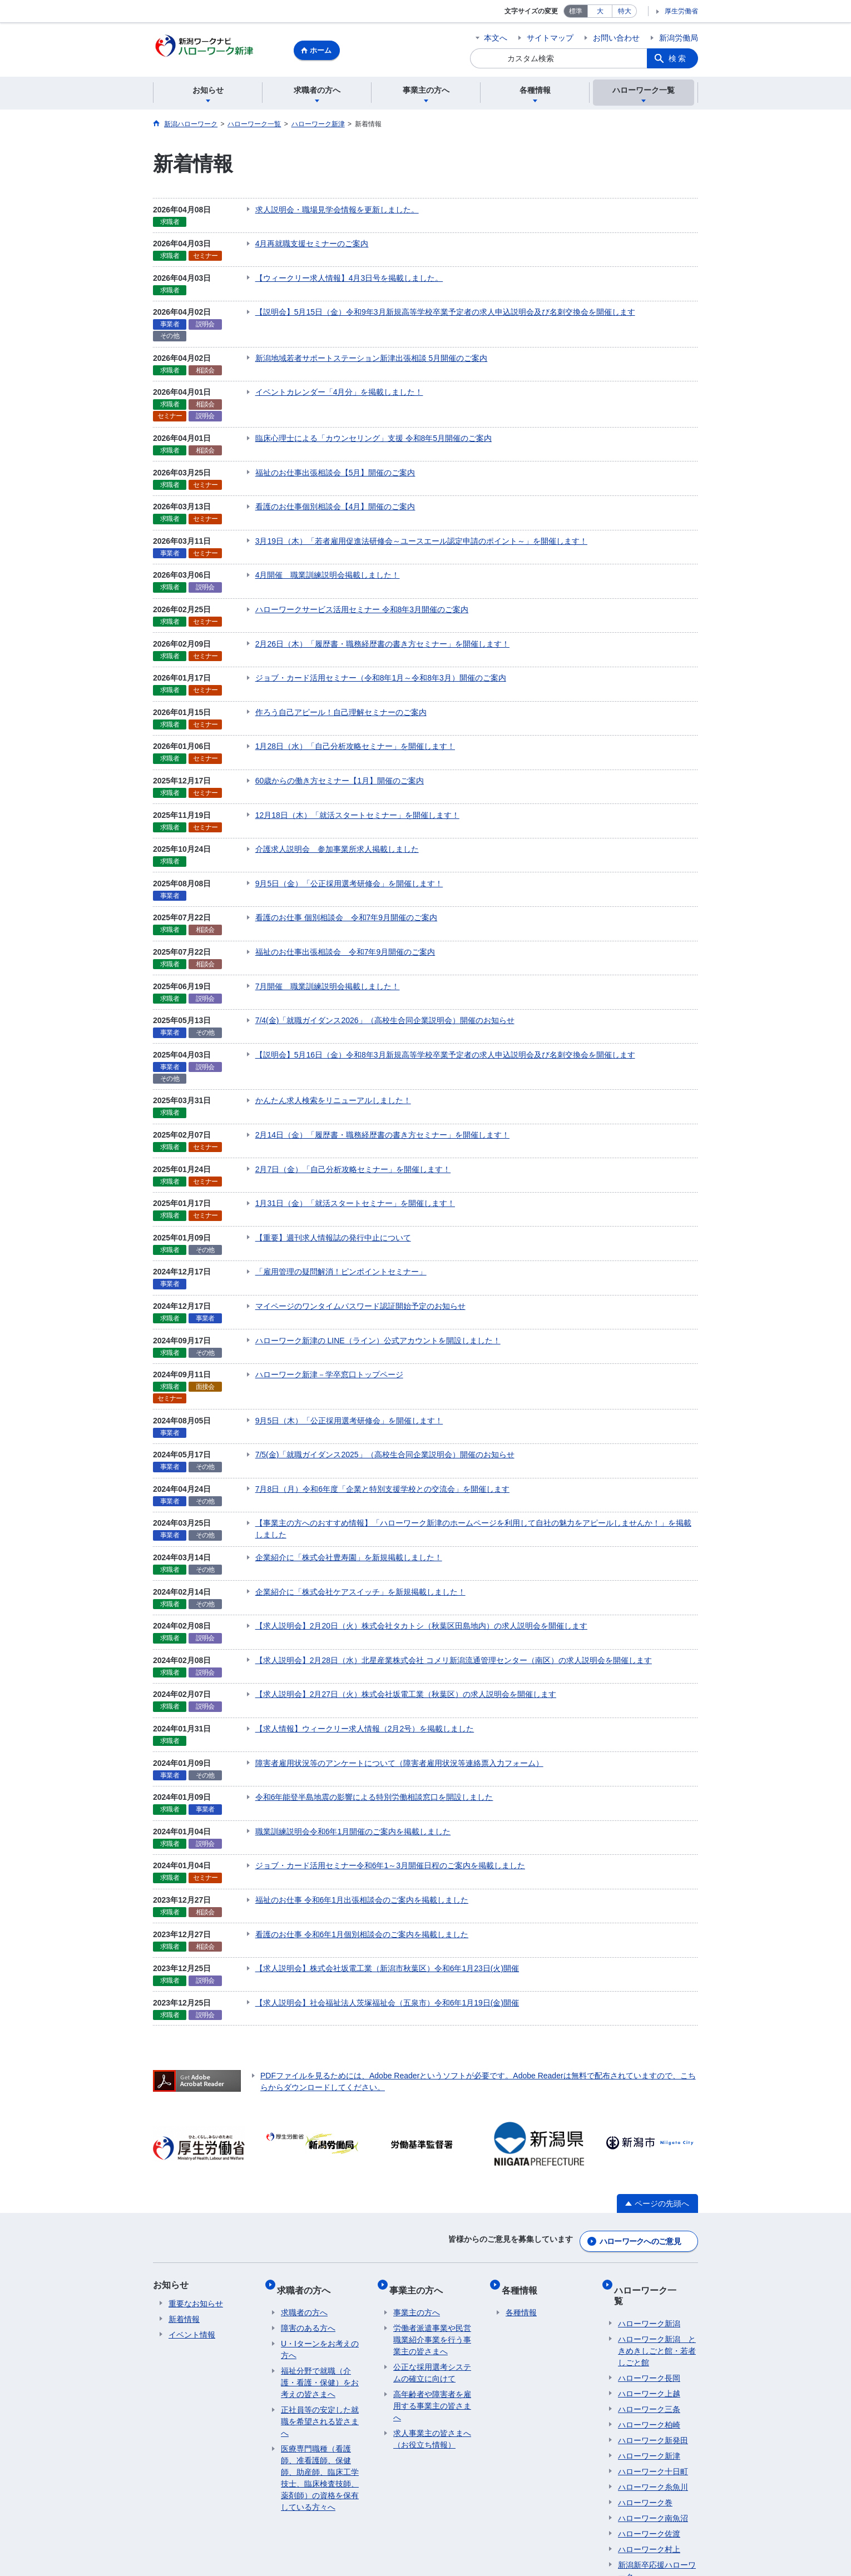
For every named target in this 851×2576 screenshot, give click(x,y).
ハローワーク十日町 (653, 2316)
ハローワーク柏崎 (649, 2270)
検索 (678, 58)
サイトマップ (550, 38)
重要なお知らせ (196, 2169)
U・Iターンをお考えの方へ (320, 2206)
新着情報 (184, 2184)
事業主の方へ (420, 2150)
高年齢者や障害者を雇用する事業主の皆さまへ (432, 2262)
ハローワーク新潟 (649, 2169)
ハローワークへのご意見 (640, 2106)
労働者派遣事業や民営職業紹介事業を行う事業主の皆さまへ (432, 2196)
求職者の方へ (307, 2150)
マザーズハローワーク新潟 (657, 2443)
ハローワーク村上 (649, 2394)
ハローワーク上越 (649, 2239)
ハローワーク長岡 (649, 2223)
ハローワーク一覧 (653, 2150)
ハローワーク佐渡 (649, 2379)
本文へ (495, 38)
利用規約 (324, 2492)
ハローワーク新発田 (653, 2285)
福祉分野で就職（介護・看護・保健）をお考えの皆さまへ (320, 2239)
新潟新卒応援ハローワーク (657, 2416)
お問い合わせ (616, 38)
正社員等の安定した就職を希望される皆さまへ (320, 2278)
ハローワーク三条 (649, 2254)
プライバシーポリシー (251, 2492)
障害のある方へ (308, 2184)
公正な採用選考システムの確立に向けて (432, 2229)
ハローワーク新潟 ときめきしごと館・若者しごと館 (657, 2196)
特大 (624, 11)
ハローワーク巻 (645, 2348)
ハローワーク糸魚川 (653, 2332)
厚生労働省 (681, 11)
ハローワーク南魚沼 (653, 2363)
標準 (575, 11)
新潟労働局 (678, 38)
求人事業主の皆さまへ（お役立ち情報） (432, 2295)
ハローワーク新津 (649, 2301)
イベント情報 (192, 2200)
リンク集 (176, 2492)
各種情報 (523, 2150)
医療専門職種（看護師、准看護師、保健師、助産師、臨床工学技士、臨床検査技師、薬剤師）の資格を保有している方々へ (320, 2334)
